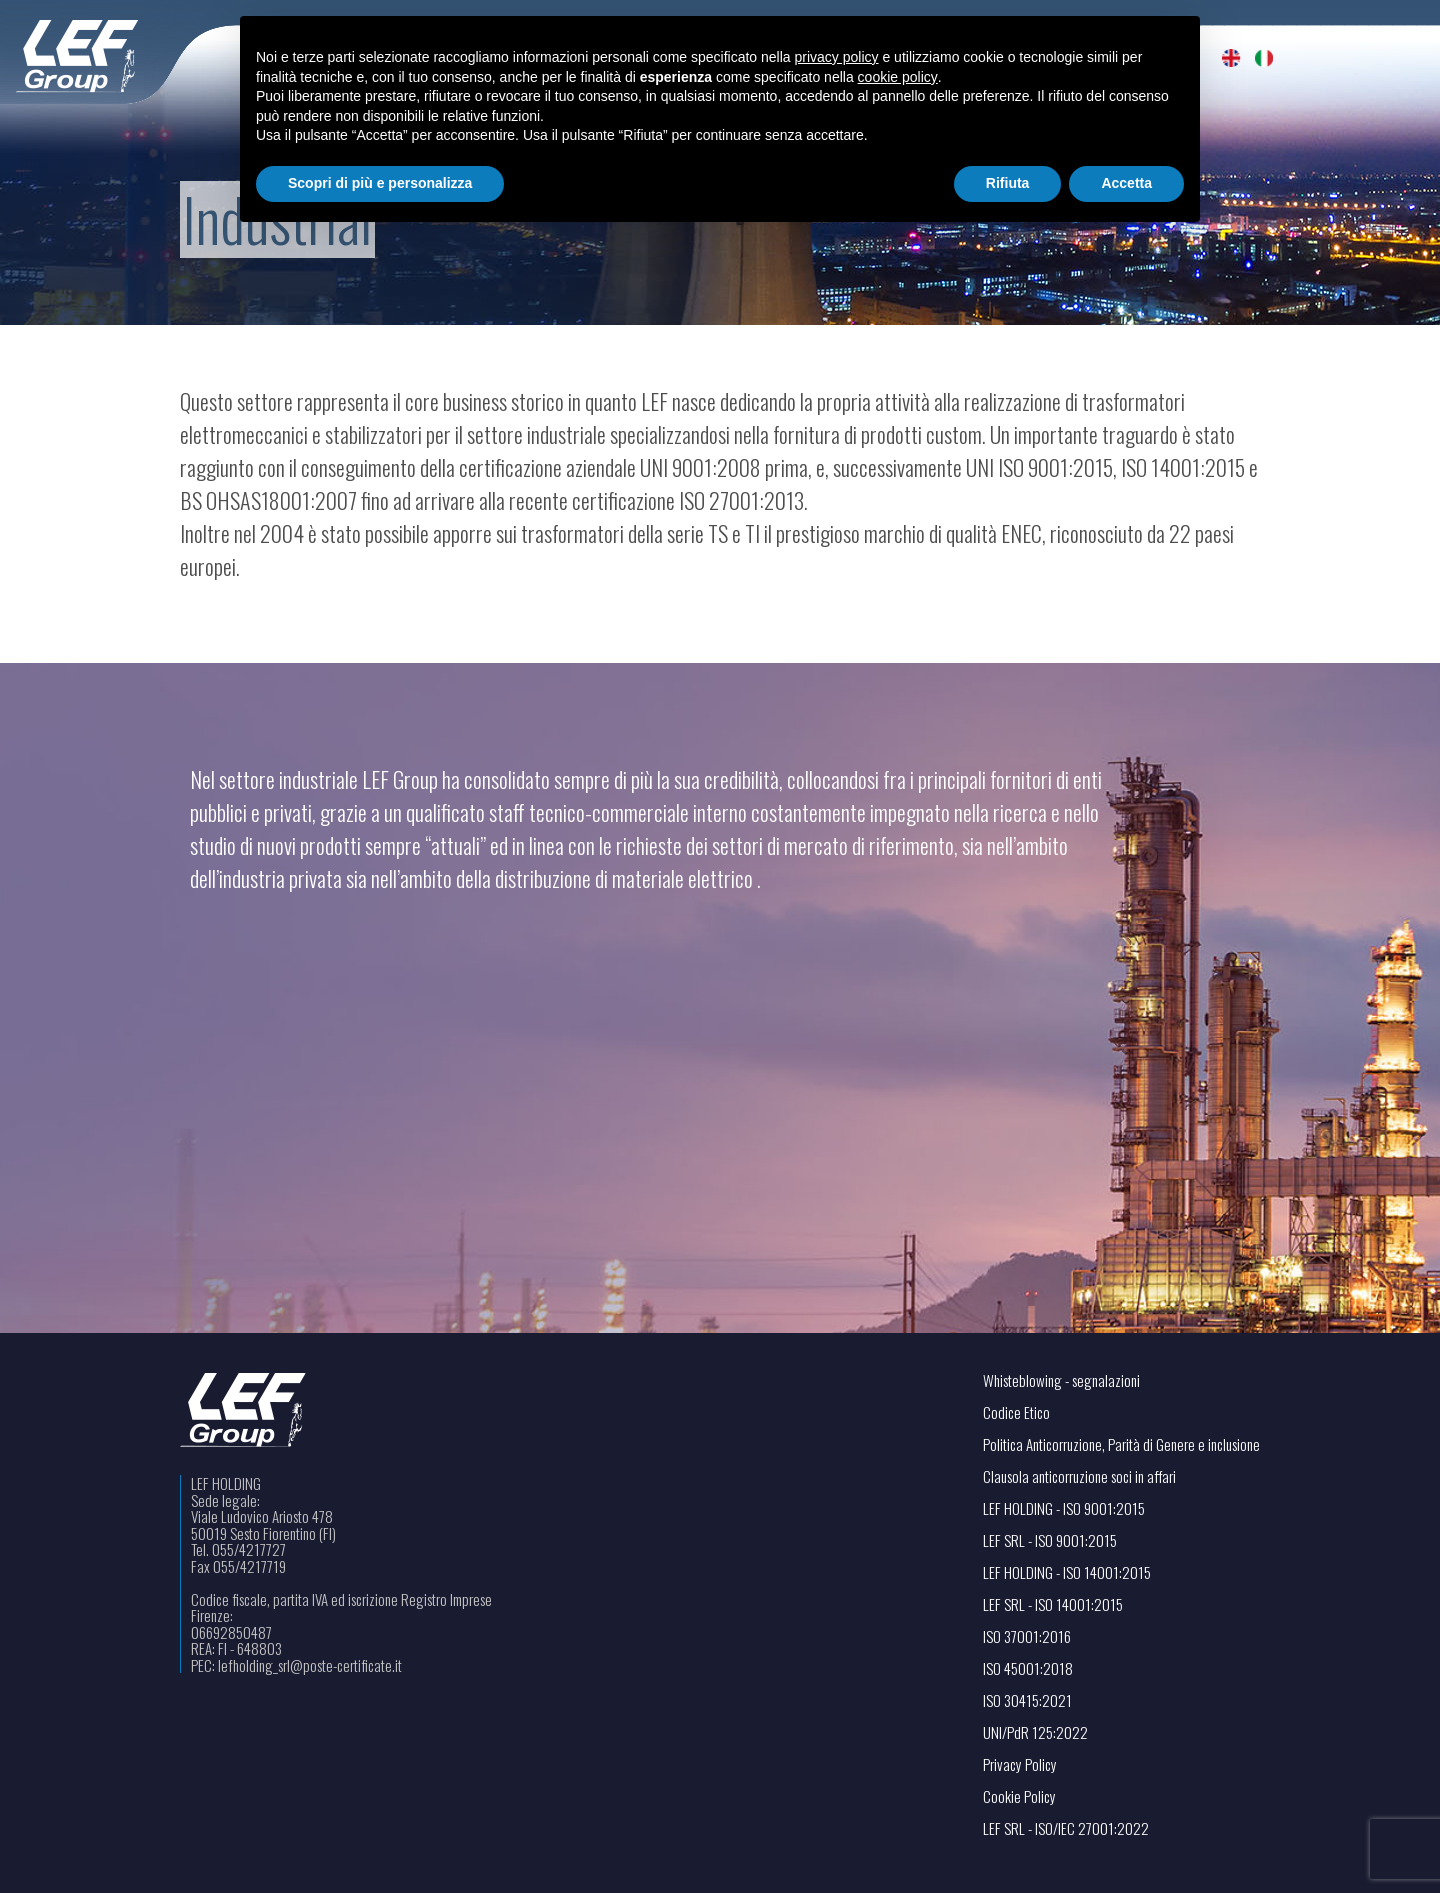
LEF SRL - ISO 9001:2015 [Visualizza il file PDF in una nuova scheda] (1050, 1540)
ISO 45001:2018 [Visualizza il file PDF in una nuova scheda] (1028, 1668)
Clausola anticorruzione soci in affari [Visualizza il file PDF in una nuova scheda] (1079, 1476)
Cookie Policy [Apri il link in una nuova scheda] (1019, 1796)
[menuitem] (1231, 58)
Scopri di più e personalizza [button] (380, 183)
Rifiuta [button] (1008, 183)
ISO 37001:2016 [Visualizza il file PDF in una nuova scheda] (1027, 1636)
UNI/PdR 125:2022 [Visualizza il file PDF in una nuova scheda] (1035, 1732)
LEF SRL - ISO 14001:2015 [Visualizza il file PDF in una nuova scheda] (1053, 1604)
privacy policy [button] (837, 57)
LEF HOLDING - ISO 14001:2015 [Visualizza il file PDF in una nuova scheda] (1067, 1572)
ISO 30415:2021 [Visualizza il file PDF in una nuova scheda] (1027, 1700)
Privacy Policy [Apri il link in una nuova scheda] (1020, 1764)
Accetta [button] (1126, 183)
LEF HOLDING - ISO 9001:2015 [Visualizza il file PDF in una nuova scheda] (1064, 1508)
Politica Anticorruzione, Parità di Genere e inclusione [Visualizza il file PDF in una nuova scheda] (1121, 1444)
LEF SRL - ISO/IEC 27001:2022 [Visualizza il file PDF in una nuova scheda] (1066, 1828)
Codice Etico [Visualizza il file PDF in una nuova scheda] (1016, 1412)
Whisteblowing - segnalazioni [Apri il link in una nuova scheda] (1061, 1380)
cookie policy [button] (898, 77)
